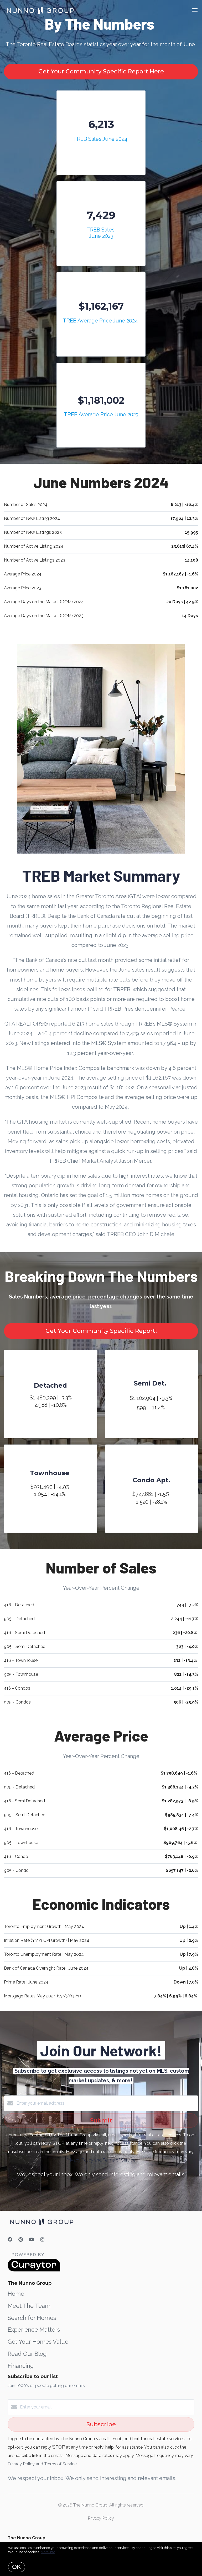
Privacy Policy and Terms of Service (100, 2160)
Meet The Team (29, 2305)
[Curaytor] (34, 2270)
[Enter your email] (106, 2407)
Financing (21, 2365)
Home (16, 2293)
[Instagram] (42, 2239)
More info (48, 2552)
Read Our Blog (27, 2353)
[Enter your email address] (106, 2103)
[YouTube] (31, 2239)
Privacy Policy (101, 2518)
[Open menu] (195, 10)
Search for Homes (32, 2317)
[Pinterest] (20, 2239)
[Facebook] (10, 2239)
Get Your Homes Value (38, 2341)
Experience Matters (34, 2329)
